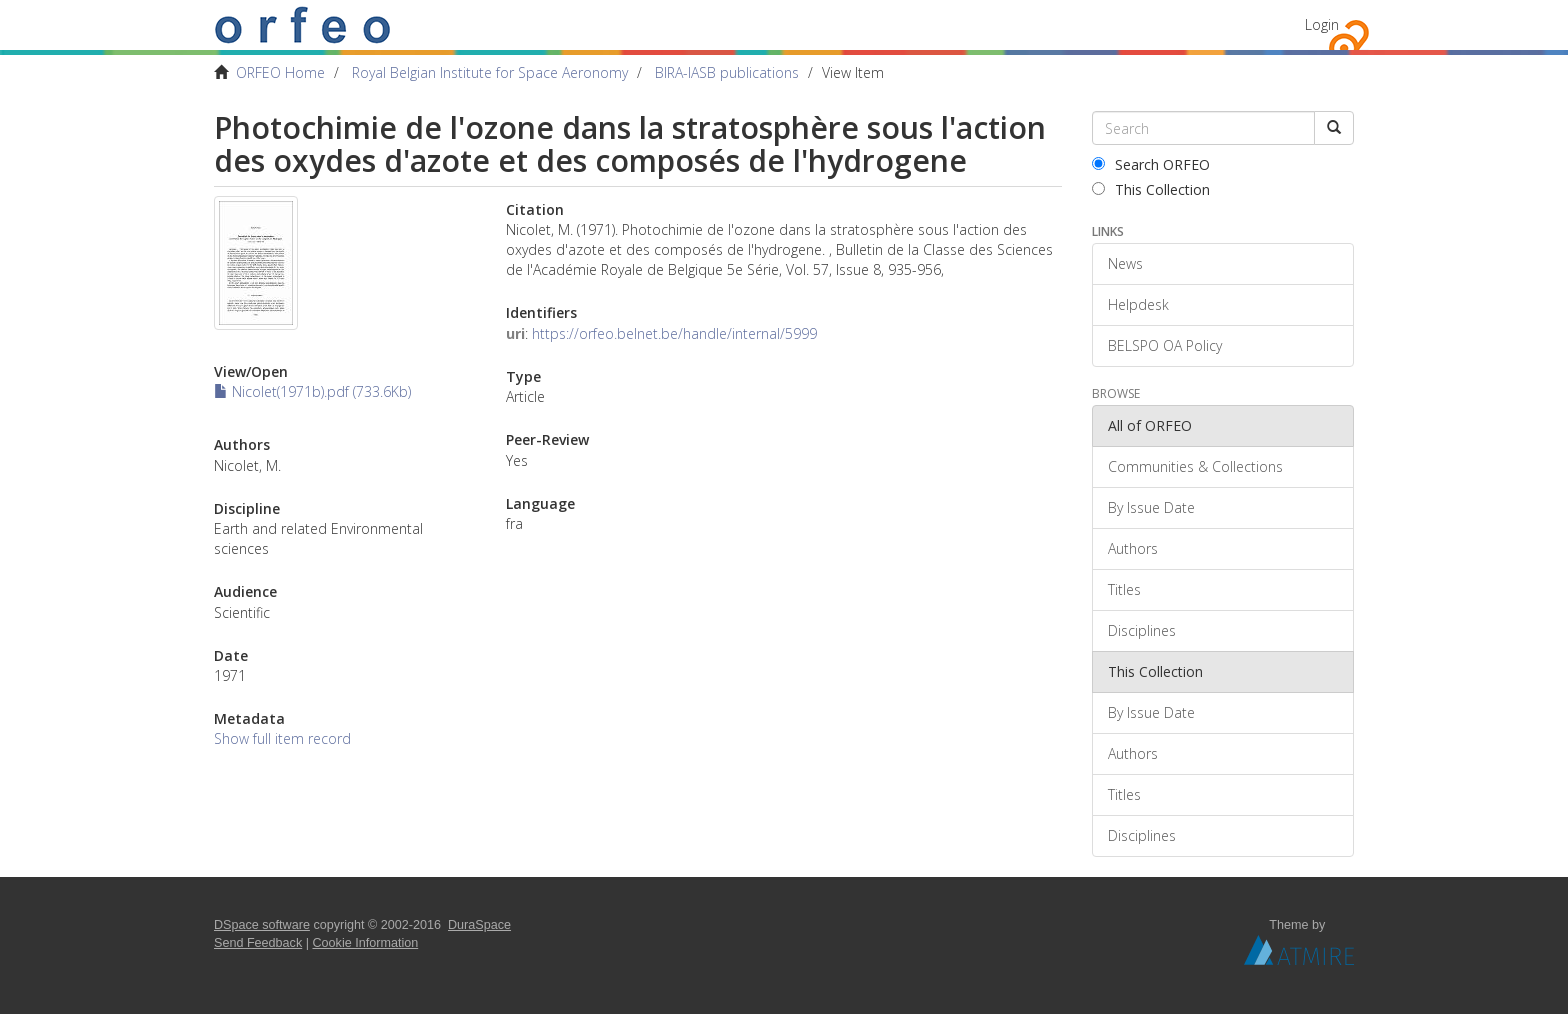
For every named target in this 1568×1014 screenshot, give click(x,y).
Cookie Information (366, 943)
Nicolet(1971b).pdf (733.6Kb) (312, 391)
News (1125, 263)
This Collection (1151, 189)
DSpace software (262, 925)
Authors (1133, 548)
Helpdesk (1138, 304)
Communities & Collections (1195, 466)
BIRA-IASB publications (727, 72)
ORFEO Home (280, 72)
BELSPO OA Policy (1165, 345)
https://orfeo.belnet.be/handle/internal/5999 (674, 333)
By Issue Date (1151, 507)
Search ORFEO (1151, 164)
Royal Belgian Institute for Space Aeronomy (490, 72)
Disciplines (1142, 630)
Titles (1124, 589)
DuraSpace (479, 925)
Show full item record (282, 738)
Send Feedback (258, 943)
